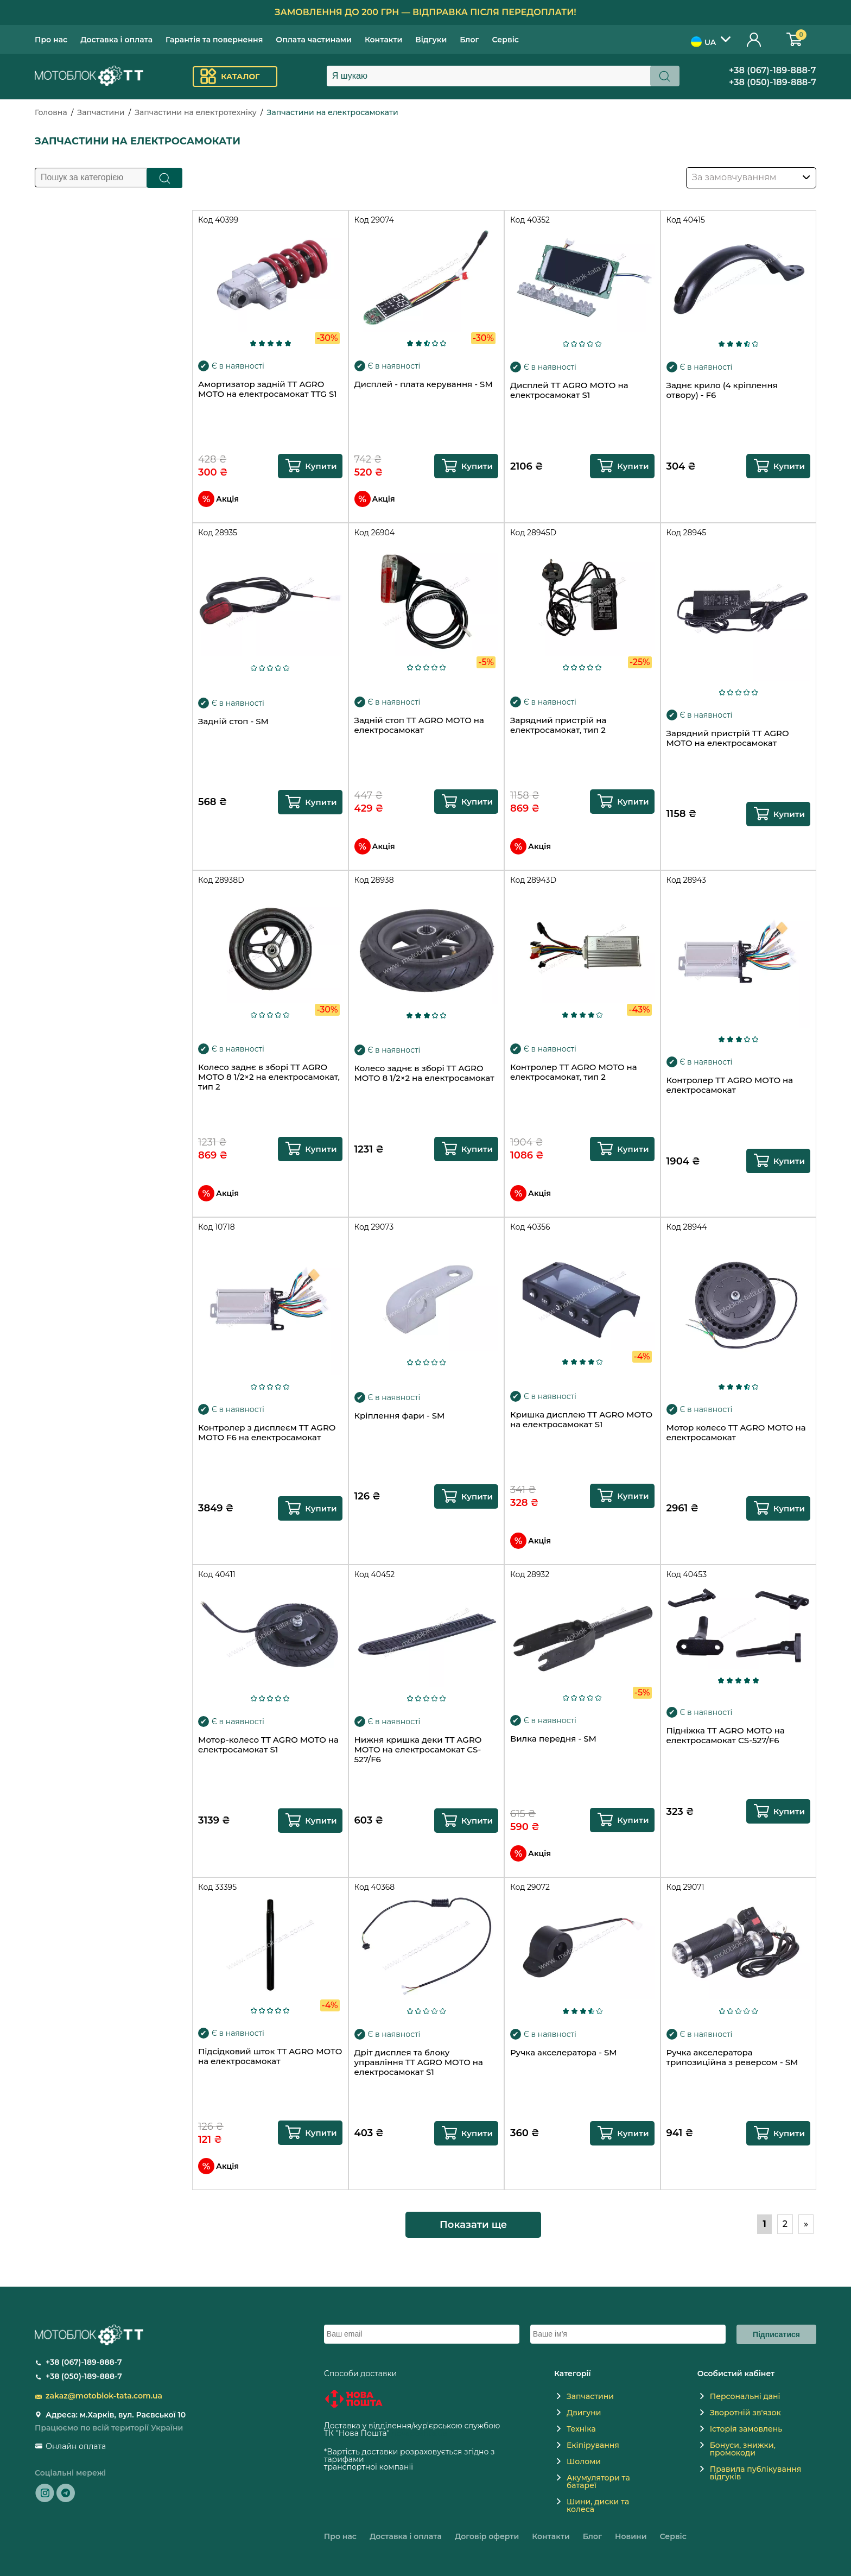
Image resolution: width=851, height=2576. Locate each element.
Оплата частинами (314, 40)
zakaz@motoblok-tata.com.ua (104, 2396)
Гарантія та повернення (214, 40)
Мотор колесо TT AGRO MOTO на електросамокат (736, 1432)
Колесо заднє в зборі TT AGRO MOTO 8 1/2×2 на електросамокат (424, 1073)
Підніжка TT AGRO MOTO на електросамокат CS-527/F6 (725, 1735)
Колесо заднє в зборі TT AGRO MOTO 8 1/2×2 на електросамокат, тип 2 (269, 1077)
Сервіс (505, 40)
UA (703, 41)
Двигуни (584, 2412)
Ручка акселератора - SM (563, 2053)
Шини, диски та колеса (598, 2505)
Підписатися (776, 2334)
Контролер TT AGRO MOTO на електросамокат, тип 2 (573, 1072)
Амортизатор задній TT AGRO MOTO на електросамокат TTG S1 (267, 389)
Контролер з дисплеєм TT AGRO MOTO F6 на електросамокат (266, 1432)
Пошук (165, 178)
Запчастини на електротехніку (196, 112)
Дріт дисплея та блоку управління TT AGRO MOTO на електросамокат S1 (418, 2062)
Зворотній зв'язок (745, 2412)
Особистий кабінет (754, 39)
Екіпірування (593, 2445)
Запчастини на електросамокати (332, 112)
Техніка (581, 2429)
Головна (51, 112)
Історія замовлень (746, 2429)
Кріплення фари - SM (399, 1416)
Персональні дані (745, 2396)
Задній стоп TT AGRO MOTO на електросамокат (419, 725)
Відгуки (431, 40)
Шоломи (584, 2461)
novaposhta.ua (419, 2433)
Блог (469, 40)
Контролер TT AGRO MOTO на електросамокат (729, 1085)
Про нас (51, 40)
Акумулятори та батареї (598, 2481)
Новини (630, 2536)
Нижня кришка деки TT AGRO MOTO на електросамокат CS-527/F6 (418, 1749)
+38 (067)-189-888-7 (772, 70)
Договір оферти (487, 2536)
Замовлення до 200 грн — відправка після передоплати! (425, 12)
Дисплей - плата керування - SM (423, 384)
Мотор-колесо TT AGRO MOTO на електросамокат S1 (268, 1745)
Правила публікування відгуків (756, 2473)
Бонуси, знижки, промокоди (743, 2449)
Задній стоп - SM (233, 721)
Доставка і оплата (116, 40)
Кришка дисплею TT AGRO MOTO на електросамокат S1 (581, 1419)
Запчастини (100, 112)
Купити (320, 466)
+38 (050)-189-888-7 (772, 82)
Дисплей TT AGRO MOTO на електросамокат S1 (569, 390)
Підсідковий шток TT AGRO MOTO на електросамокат (270, 2056)
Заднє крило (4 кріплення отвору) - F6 (722, 390)
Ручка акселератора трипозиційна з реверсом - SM (732, 2057)
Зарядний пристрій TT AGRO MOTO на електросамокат (727, 738)
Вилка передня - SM (553, 1739)
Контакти (383, 40)
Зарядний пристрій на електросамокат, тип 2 (558, 725)
